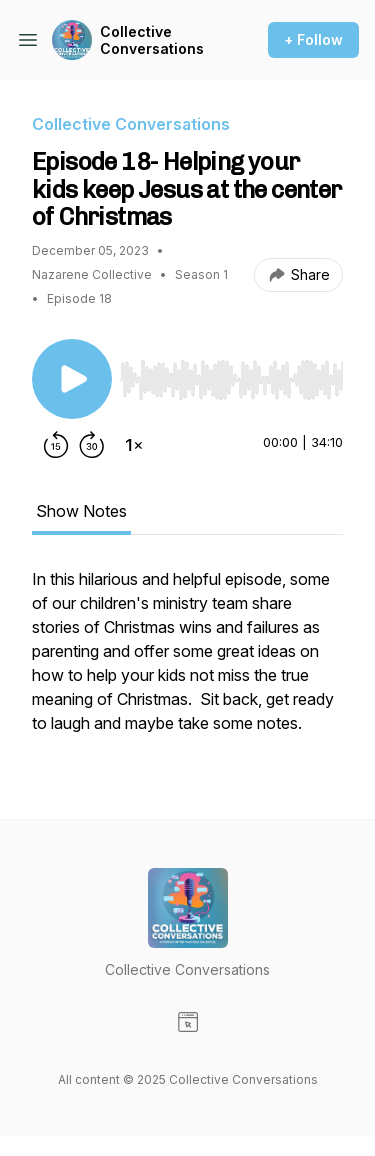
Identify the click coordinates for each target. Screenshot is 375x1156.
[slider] (231, 380)
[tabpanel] (187, 661)
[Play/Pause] (72, 379)
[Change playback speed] (134, 445)
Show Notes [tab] (81, 511)
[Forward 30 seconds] (92, 445)
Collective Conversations (152, 40)
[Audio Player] (231, 374)
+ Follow (313, 39)
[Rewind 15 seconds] (56, 445)
